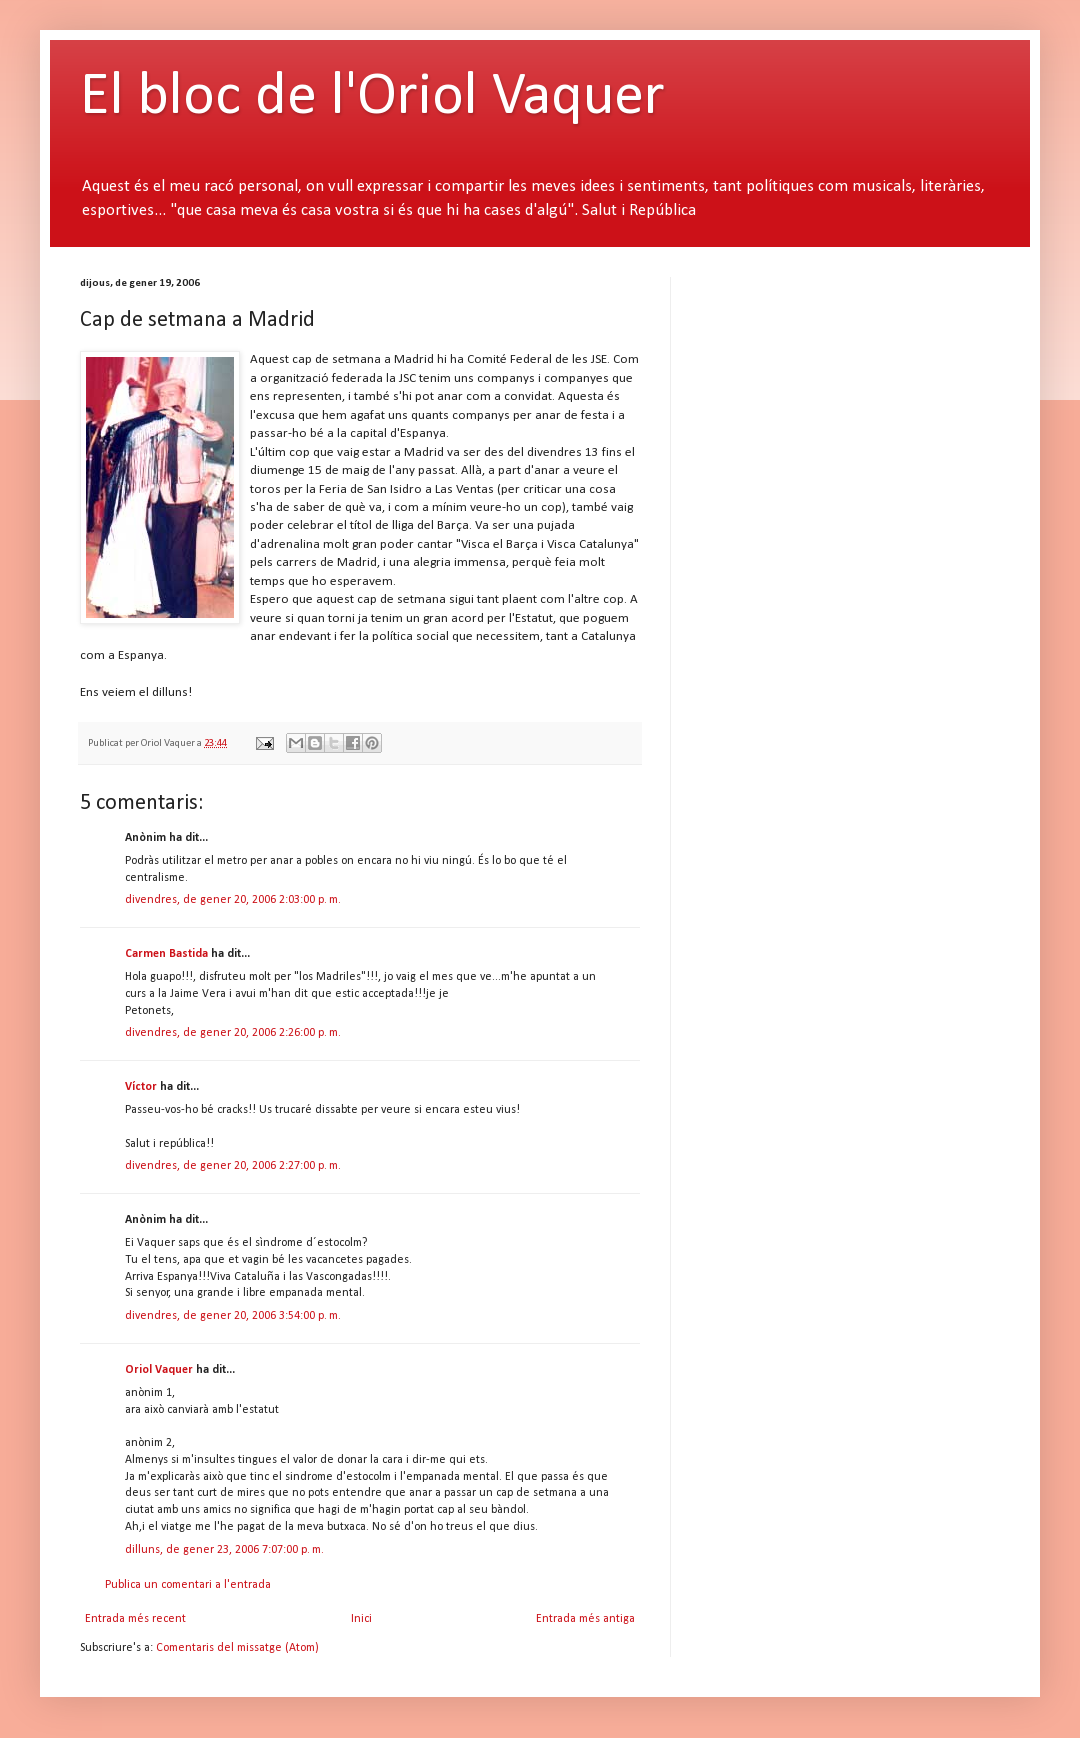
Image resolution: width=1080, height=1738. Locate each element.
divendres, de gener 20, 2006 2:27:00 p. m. (233, 1166)
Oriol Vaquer (159, 1370)
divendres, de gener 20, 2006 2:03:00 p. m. (233, 900)
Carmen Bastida (166, 954)
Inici (361, 1619)
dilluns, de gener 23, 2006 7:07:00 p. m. (224, 1550)
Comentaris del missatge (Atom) (237, 1648)
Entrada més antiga (585, 1619)
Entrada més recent (135, 1619)
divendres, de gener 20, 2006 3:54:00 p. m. (233, 1316)
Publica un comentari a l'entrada (188, 1585)
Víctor (141, 1087)
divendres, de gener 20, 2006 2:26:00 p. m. (233, 1033)
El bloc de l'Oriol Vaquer (372, 98)
